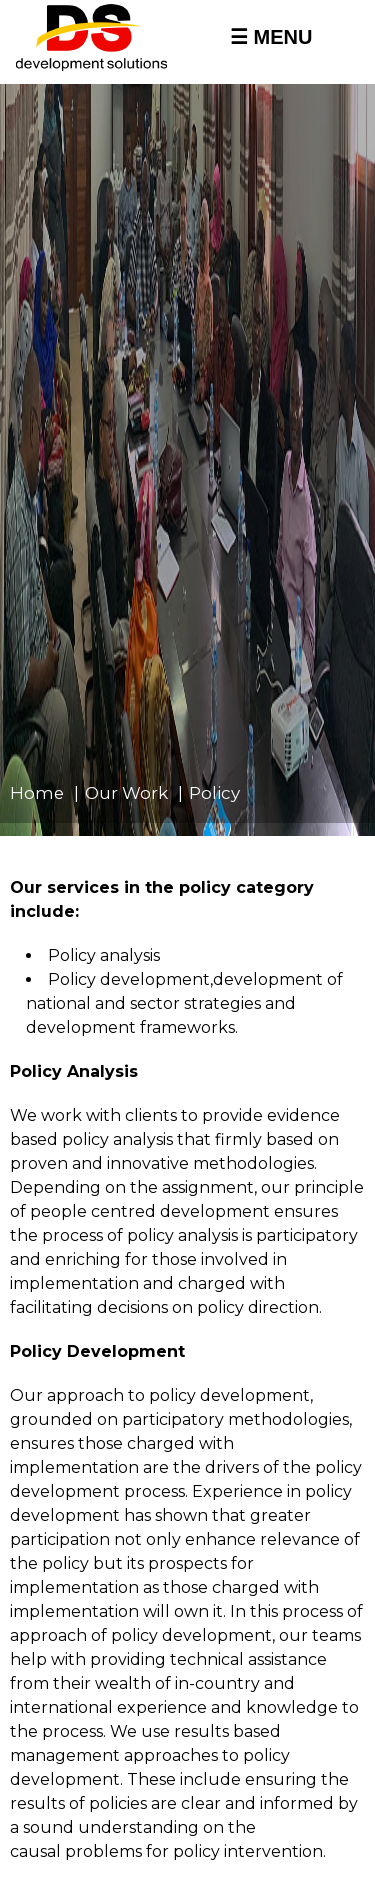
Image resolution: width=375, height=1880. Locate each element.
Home (37, 793)
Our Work (126, 793)
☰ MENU (271, 37)
